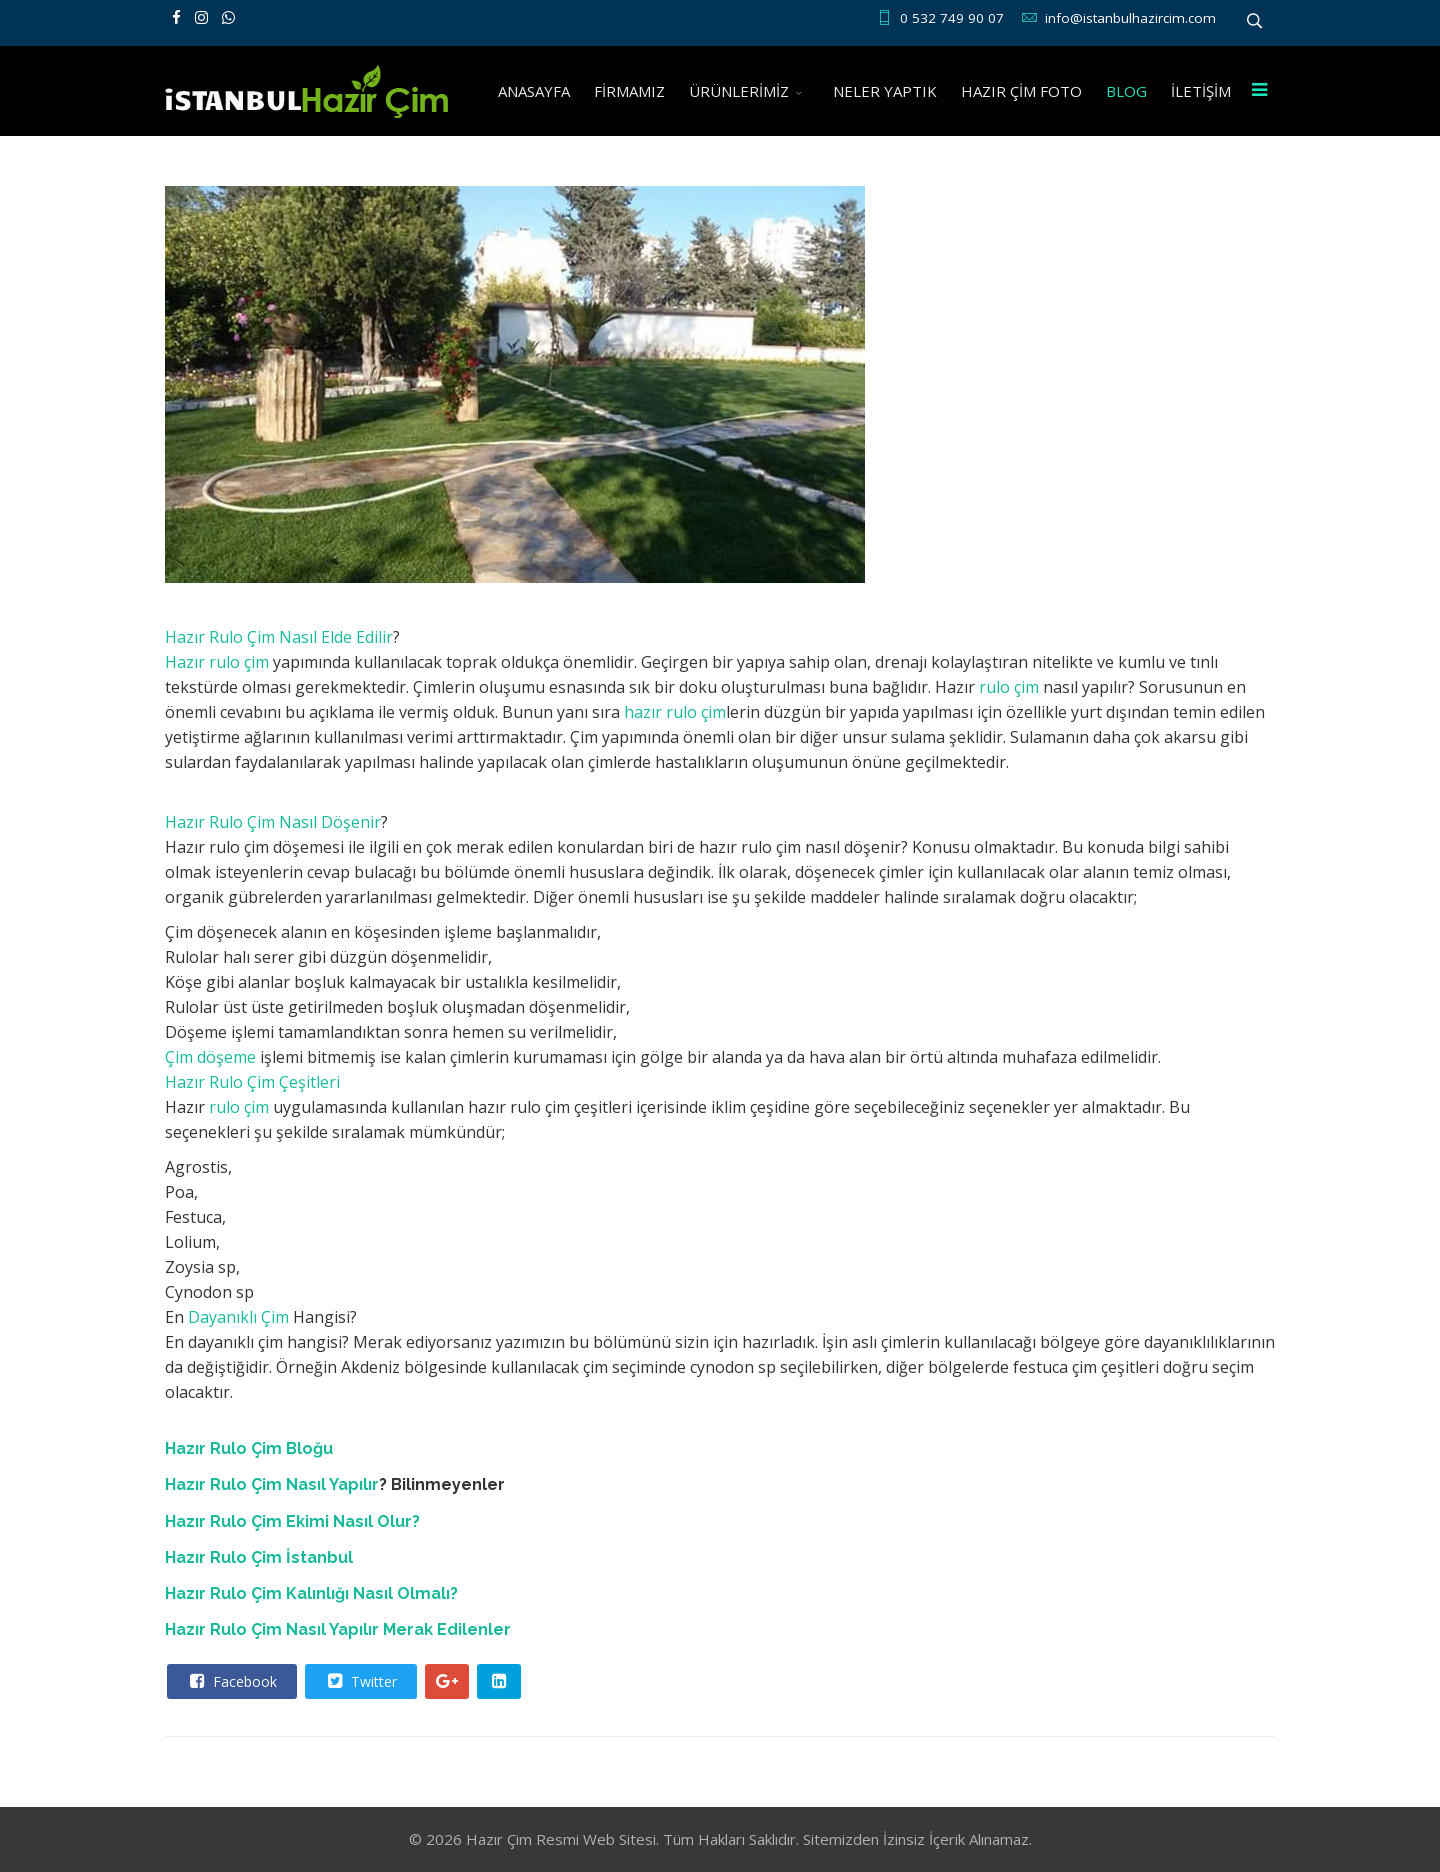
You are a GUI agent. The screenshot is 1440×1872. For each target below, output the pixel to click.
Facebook (231, 1681)
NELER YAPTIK (885, 91)
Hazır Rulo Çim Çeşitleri (252, 1082)
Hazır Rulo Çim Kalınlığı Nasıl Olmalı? (311, 1593)
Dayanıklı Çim (238, 1317)
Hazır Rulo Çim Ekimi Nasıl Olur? (292, 1521)
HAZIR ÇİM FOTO (1021, 91)
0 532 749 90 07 (952, 18)
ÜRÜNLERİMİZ (739, 91)
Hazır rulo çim (217, 662)
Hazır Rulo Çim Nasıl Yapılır (272, 1484)
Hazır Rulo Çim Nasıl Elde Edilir (279, 637)
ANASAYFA (534, 91)
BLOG (1126, 91)
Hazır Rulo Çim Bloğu (249, 1448)
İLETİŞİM (1201, 91)
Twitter (360, 1681)
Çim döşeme (210, 1057)
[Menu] (1259, 91)
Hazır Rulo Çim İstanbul (259, 1557)
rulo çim (1007, 687)
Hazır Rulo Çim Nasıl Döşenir (273, 822)
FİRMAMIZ (629, 91)
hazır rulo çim (675, 712)
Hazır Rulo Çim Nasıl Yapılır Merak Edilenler (338, 1629)
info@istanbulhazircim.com (1130, 18)
